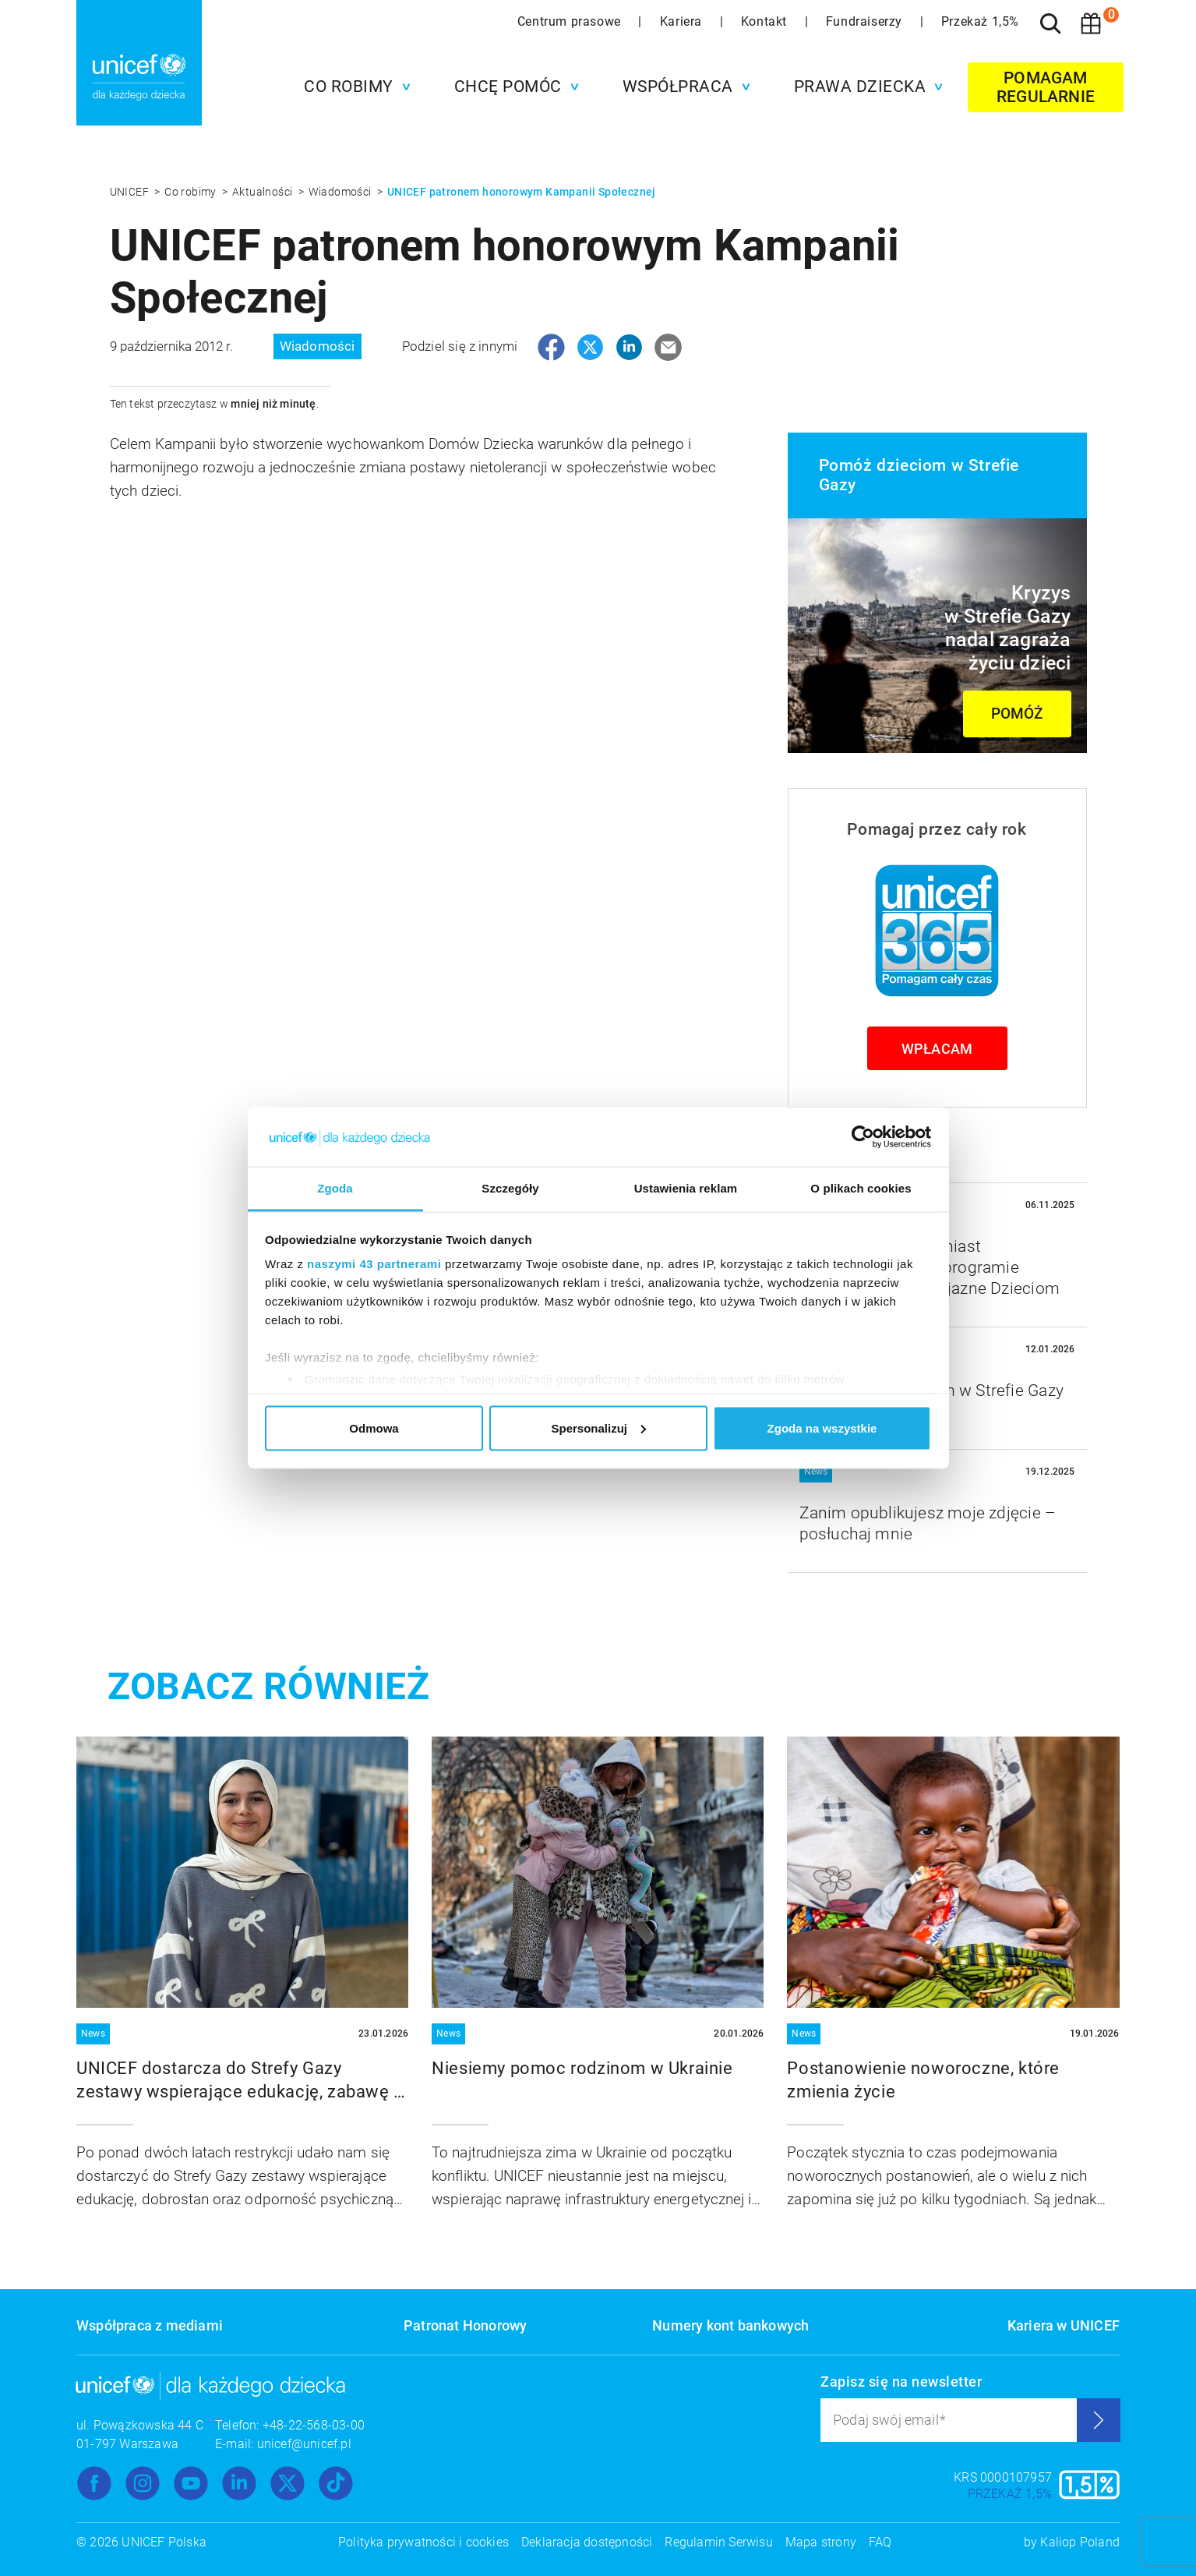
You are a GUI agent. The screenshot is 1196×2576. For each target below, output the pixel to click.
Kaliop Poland (1080, 2542)
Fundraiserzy (866, 21)
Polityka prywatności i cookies (423, 2542)
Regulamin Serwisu (718, 2542)
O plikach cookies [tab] (860, 1188)
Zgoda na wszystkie (822, 1427)
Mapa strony (820, 2542)
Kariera (683, 21)
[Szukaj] (1050, 23)
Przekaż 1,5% (980, 21)
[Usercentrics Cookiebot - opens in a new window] (863, 1136)
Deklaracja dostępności (586, 2542)
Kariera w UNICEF (1063, 2325)
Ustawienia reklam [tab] (686, 1188)
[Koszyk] (1091, 23)
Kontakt (766, 21)
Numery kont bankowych (730, 2325)
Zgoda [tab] (335, 1188)
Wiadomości (341, 192)
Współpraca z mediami (149, 2325)
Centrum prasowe (571, 21)
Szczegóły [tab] (510, 1188)
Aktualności (263, 192)
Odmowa (373, 1427)
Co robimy (191, 192)
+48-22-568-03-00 (314, 2425)
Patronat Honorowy (465, 2325)
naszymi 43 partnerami (374, 1263)
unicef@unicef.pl (304, 2443)
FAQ (880, 2542)
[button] (353, 86)
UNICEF (131, 192)
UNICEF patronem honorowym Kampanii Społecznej (521, 192)
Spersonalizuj (598, 1427)
